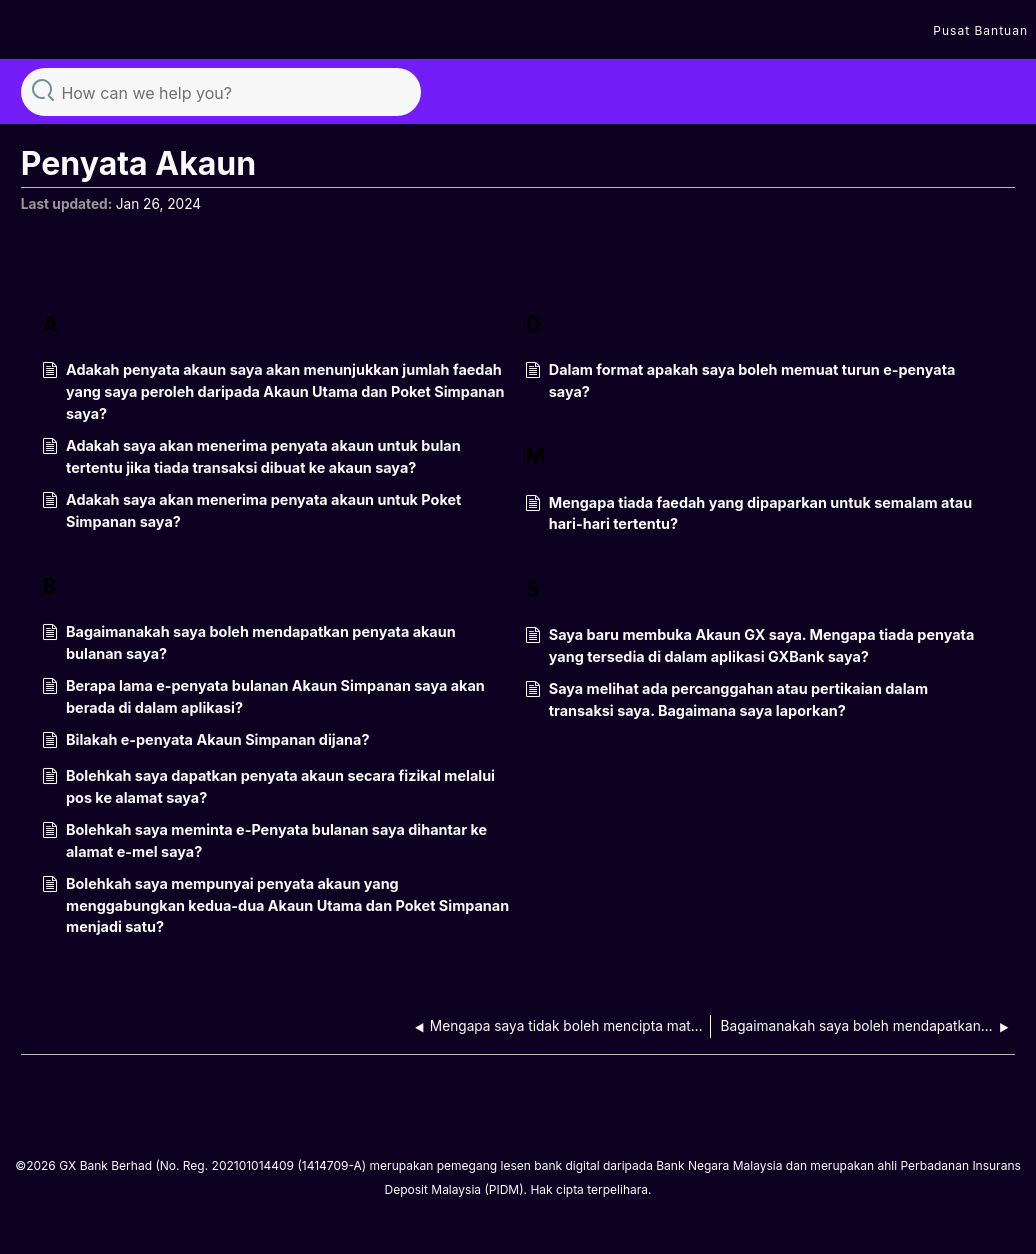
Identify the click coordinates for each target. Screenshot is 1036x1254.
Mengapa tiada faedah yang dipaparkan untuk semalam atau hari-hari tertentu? (748, 513)
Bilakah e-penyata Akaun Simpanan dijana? (205, 741)
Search (43, 89)
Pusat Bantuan (980, 30)
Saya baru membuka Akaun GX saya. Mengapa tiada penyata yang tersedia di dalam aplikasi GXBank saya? (749, 645)
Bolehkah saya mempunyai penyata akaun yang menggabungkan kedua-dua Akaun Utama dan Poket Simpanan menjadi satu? (275, 905)
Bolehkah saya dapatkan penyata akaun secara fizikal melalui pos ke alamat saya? (268, 786)
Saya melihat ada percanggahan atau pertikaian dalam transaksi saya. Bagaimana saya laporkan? (726, 699)
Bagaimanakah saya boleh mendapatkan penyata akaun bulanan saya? (248, 642)
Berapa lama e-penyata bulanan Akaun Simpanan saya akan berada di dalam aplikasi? (263, 696)
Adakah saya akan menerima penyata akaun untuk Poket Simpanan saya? (251, 510)
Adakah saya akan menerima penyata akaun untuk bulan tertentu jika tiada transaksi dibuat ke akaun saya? (251, 456)
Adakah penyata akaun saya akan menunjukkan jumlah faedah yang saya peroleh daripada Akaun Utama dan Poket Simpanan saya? (273, 391)
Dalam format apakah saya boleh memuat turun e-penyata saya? (740, 380)
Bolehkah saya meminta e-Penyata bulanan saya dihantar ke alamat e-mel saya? (264, 840)
